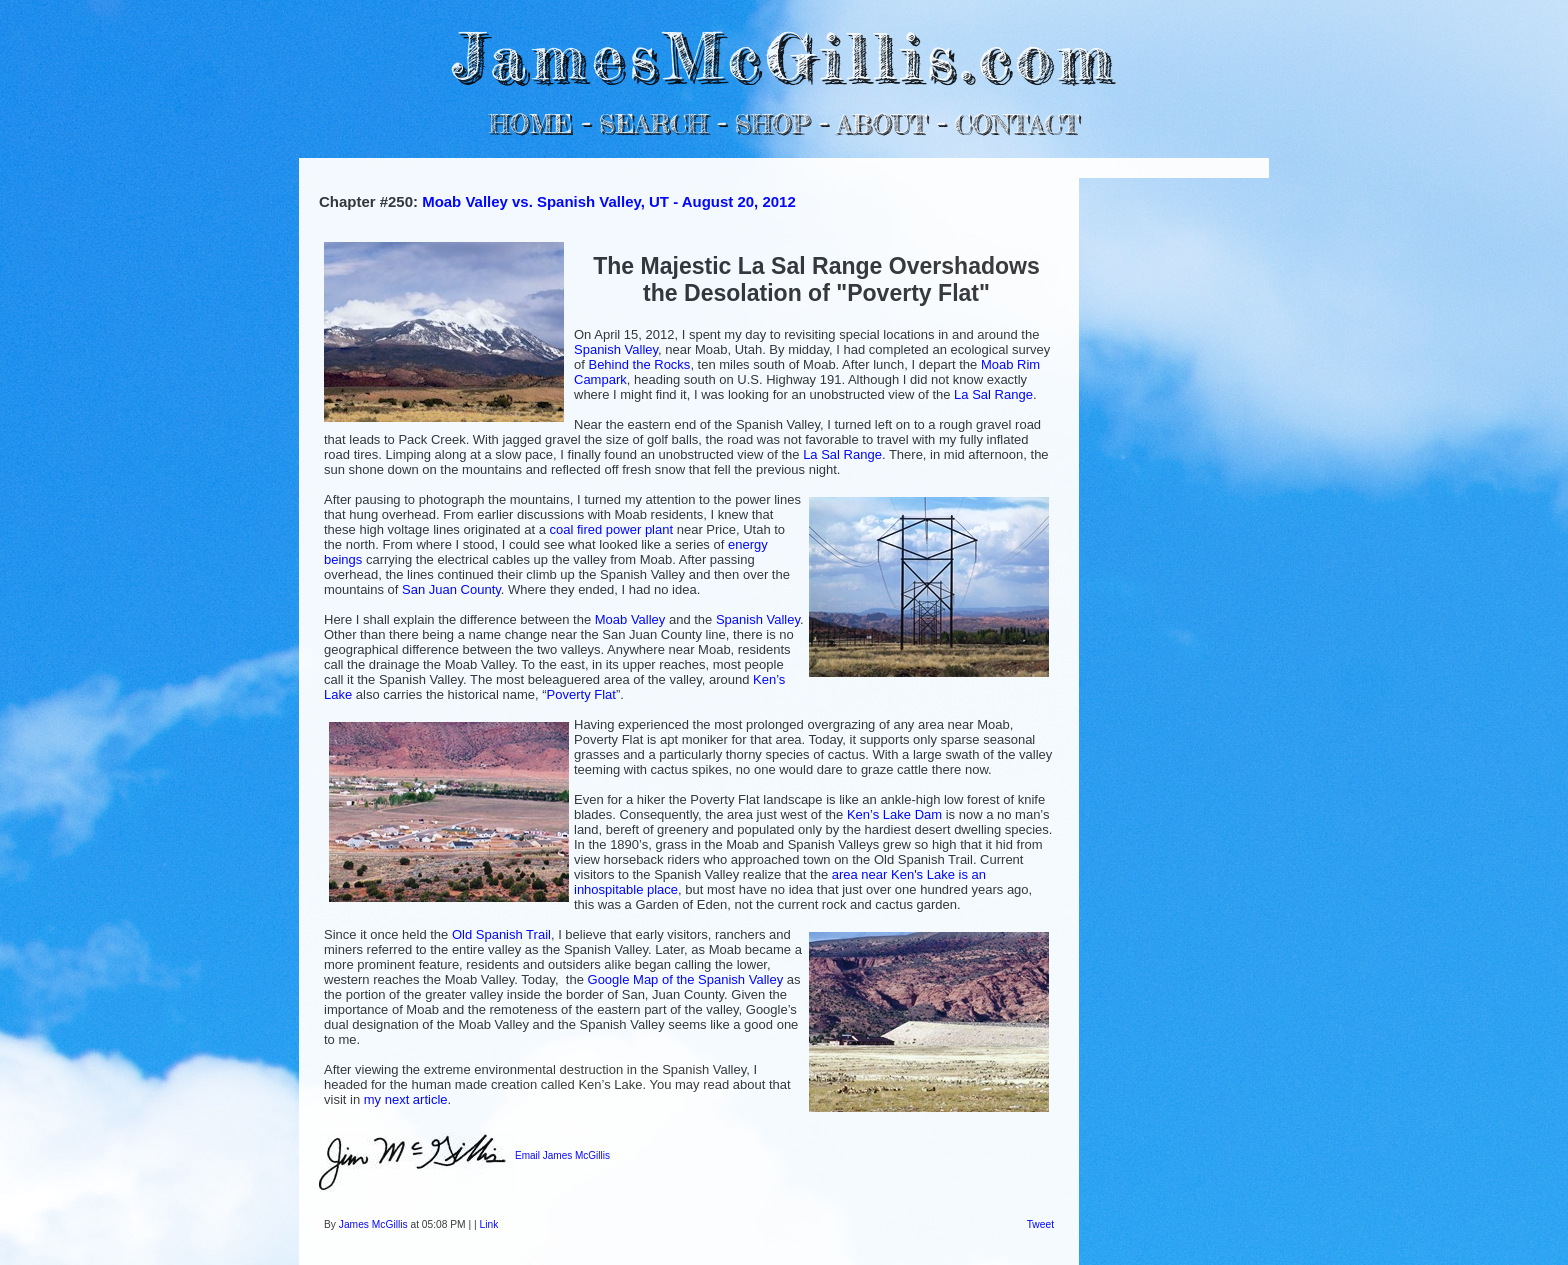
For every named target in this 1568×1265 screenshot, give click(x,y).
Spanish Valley (616, 349)
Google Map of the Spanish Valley (686, 979)
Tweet (1040, 1224)
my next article (406, 1099)
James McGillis (373, 1224)
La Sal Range (993, 394)
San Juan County (451, 589)
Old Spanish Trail (501, 934)
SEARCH (653, 123)
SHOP (771, 123)
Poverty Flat (581, 694)
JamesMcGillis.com (784, 55)
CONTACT (1016, 123)
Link (489, 1224)
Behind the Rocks (639, 364)
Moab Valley (630, 619)
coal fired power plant (612, 529)
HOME (531, 123)
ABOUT (881, 123)
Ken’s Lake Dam (894, 814)
